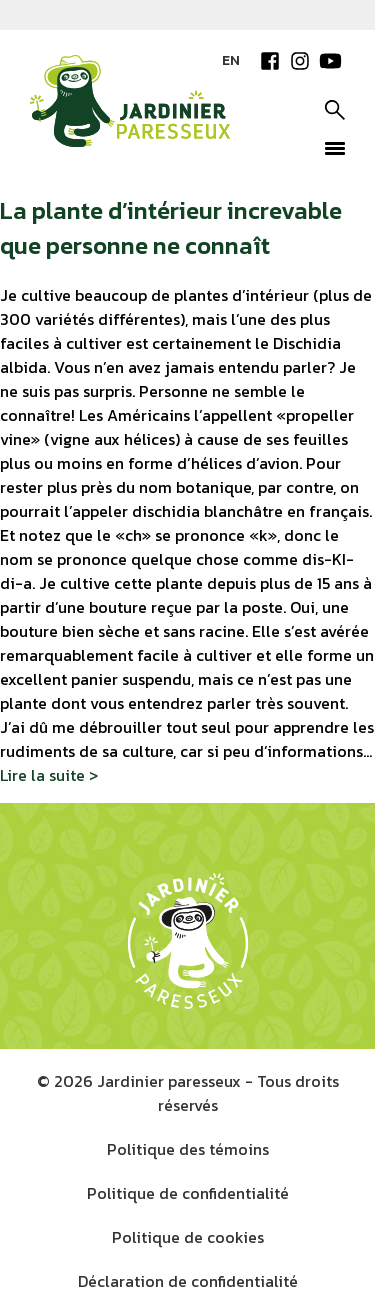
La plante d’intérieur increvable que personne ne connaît (171, 227)
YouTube (330, 61)
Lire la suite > (49, 774)
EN (231, 60)
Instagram (300, 61)
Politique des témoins (188, 1148)
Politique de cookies (188, 1236)
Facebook (270, 61)
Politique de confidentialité (188, 1192)
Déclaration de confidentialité (188, 1280)
